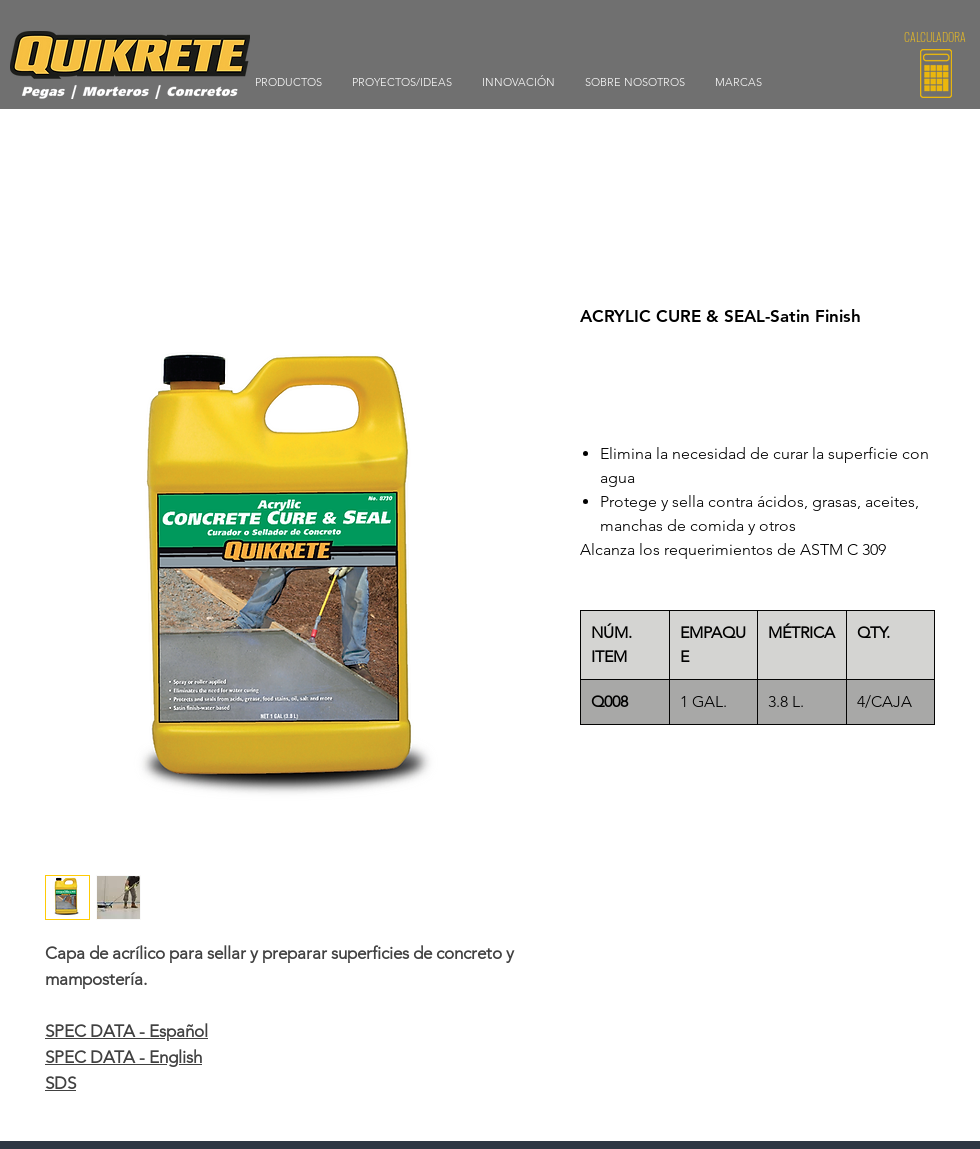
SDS (60, 1083)
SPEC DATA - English (123, 1057)
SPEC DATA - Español (126, 1031)
